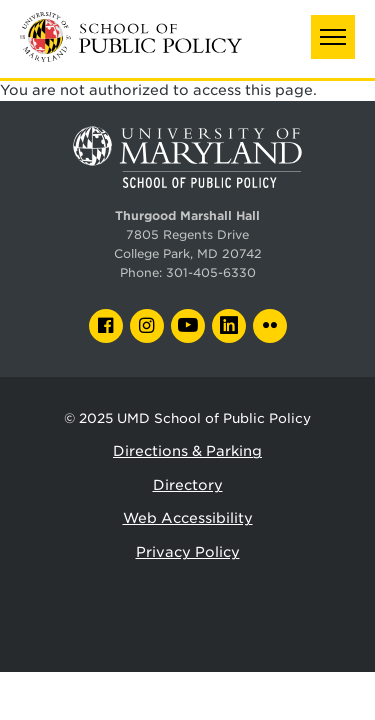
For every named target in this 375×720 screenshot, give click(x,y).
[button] (333, 37)
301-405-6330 (211, 273)
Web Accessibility (188, 518)
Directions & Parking (187, 451)
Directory (188, 485)
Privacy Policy (188, 552)
